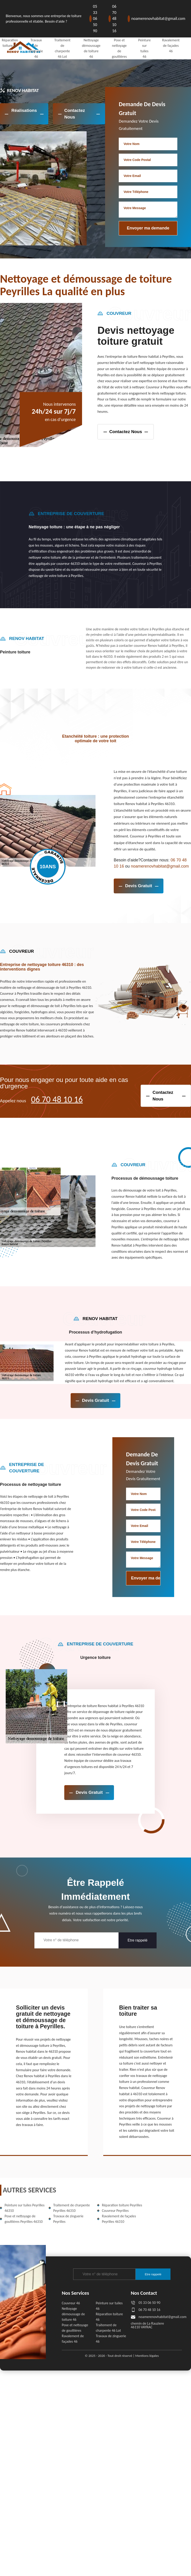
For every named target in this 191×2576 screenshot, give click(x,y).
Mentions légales (147, 2356)
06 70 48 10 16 (114, 18)
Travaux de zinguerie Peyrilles (68, 2219)
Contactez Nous (74, 113)
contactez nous (125, 431)
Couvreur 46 (71, 2303)
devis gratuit (138, 885)
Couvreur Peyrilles (115, 2210)
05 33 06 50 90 (95, 18)
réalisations (24, 110)
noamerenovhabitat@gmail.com (158, 18)
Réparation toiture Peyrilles (122, 2205)
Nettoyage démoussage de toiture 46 (73, 2314)
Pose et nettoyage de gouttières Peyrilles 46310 (24, 2219)
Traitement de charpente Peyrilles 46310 (71, 2208)
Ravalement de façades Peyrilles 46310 (119, 2219)
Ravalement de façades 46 (171, 45)
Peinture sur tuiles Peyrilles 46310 (24, 2208)
